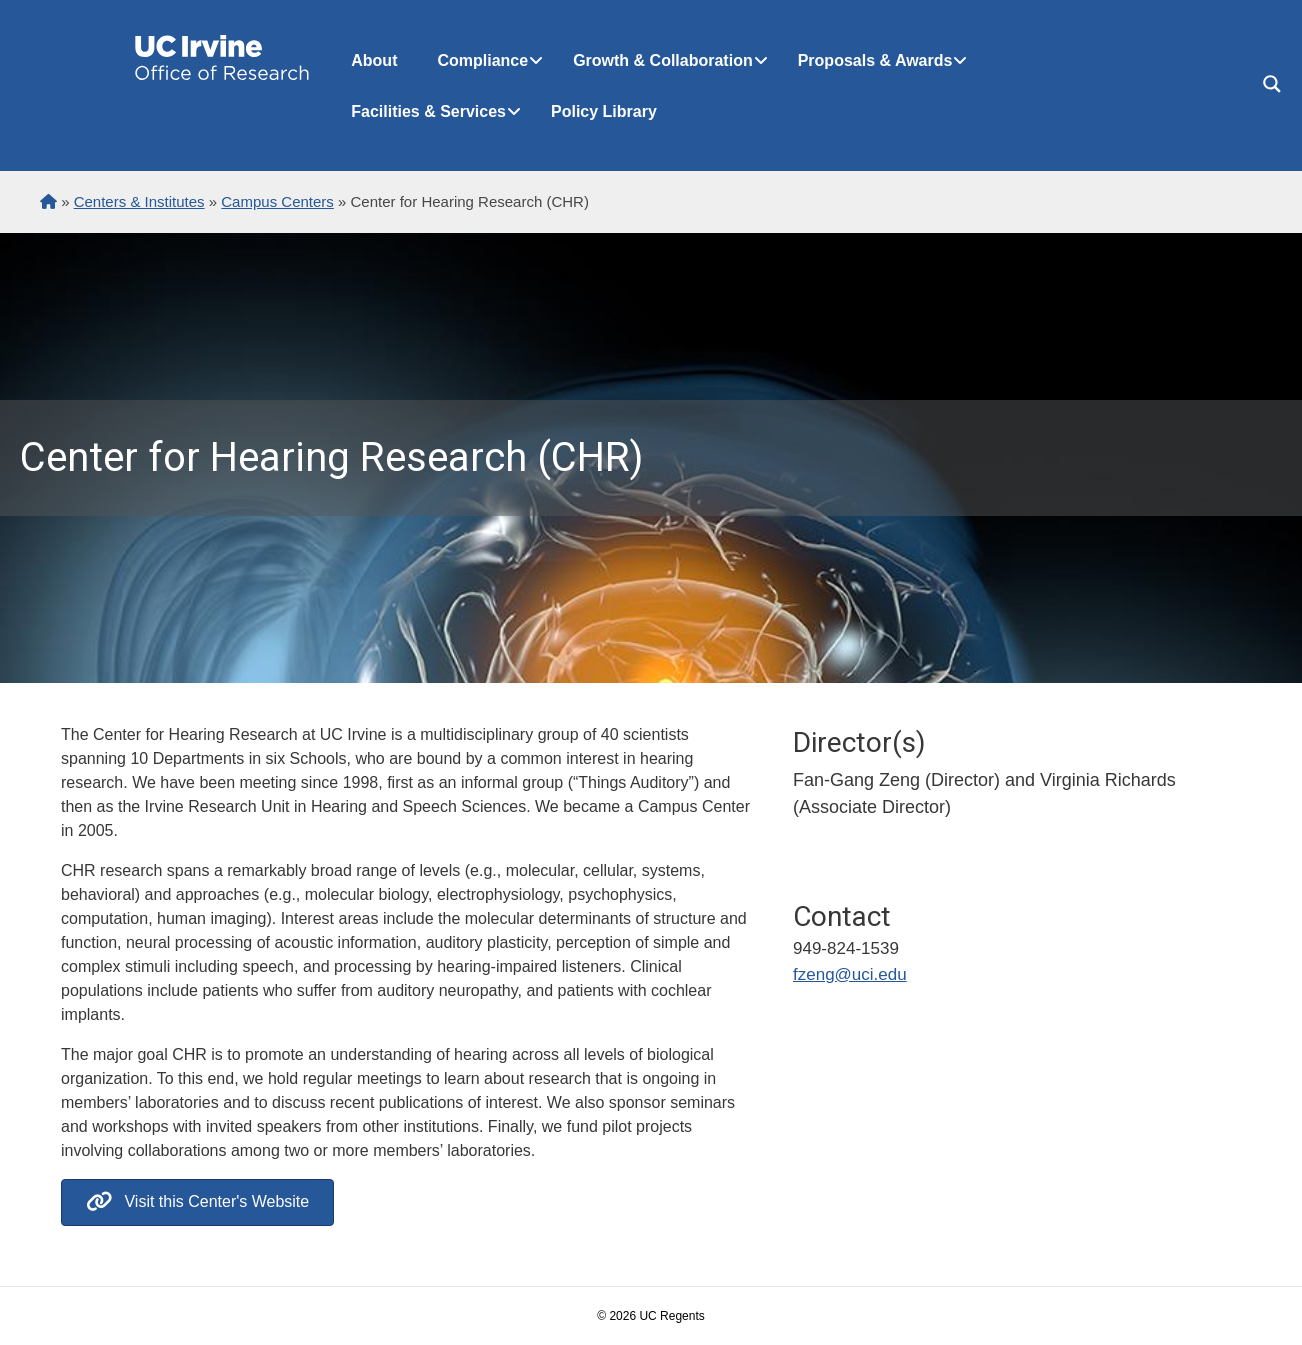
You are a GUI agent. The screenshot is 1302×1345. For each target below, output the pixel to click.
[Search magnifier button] (1272, 84)
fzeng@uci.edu (850, 974)
